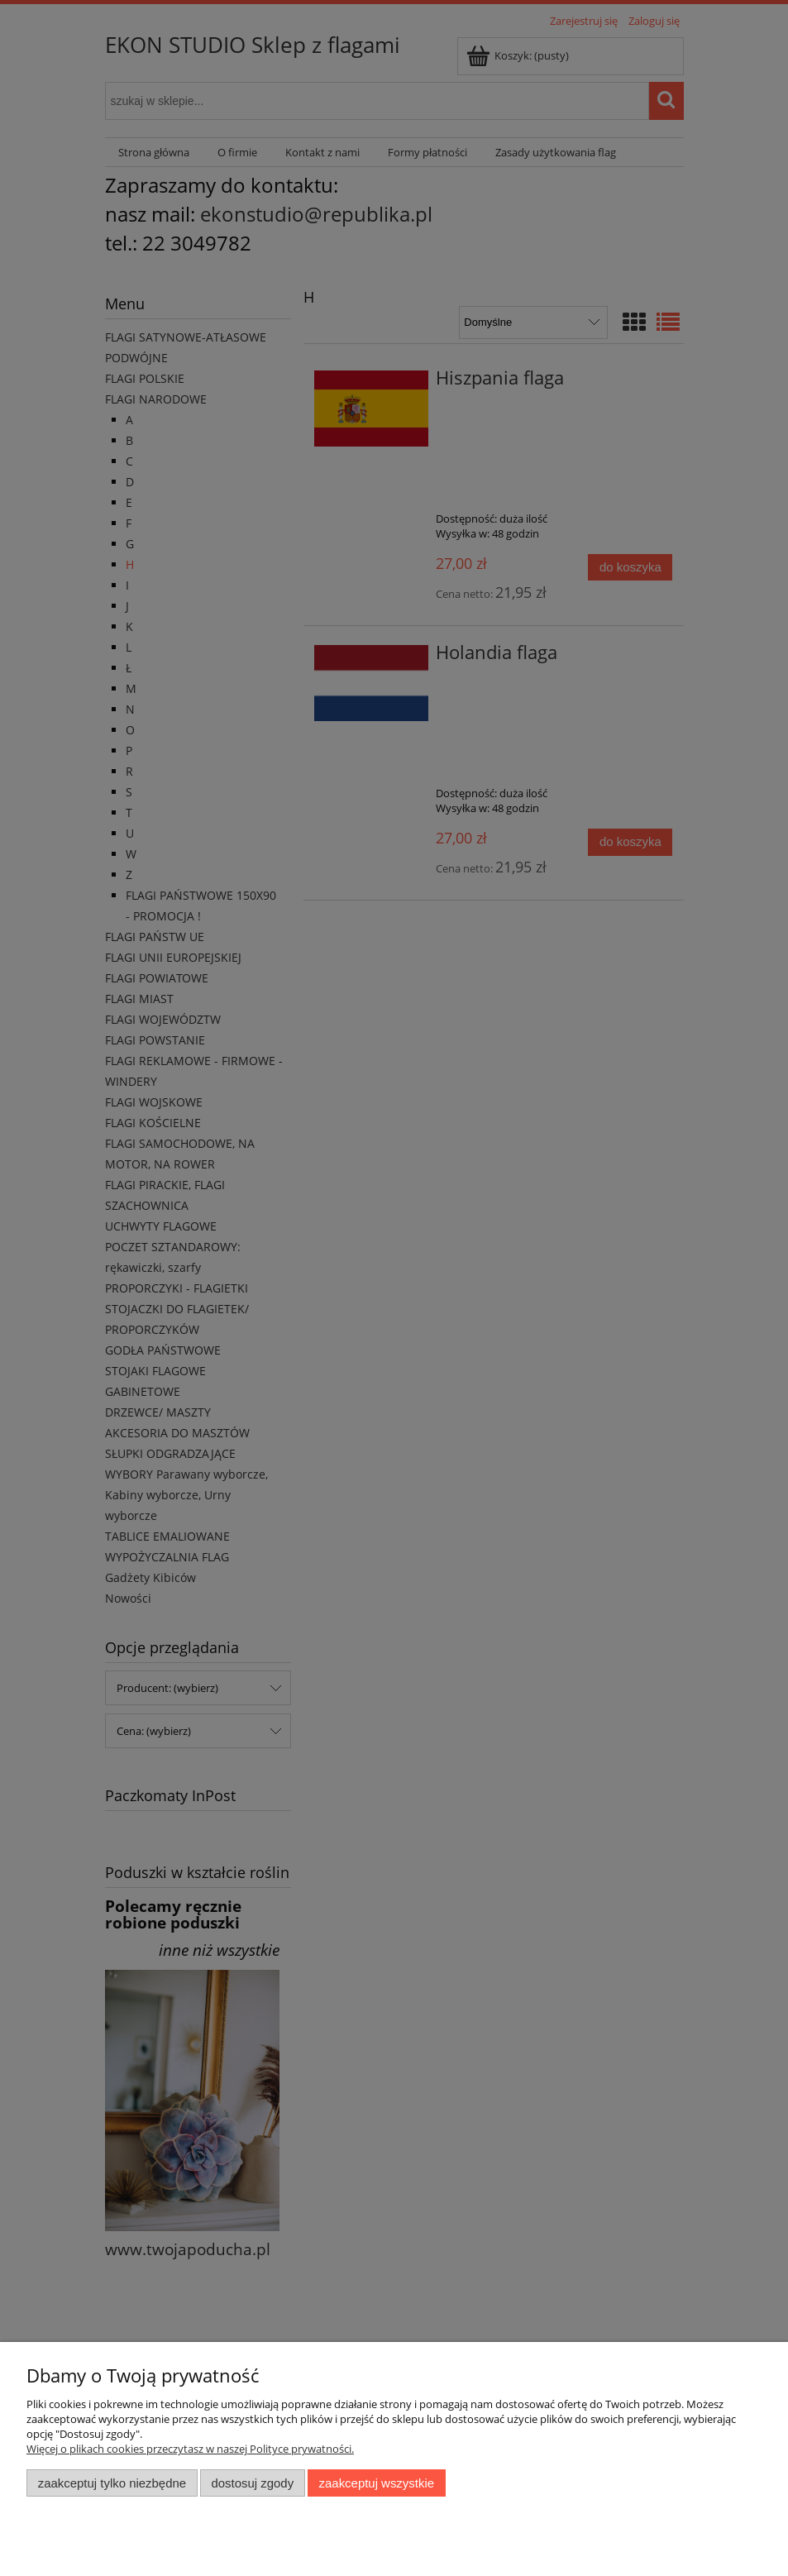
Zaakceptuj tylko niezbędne (112, 2483)
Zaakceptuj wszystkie (376, 2483)
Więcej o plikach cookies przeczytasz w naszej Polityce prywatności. (190, 2448)
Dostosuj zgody (252, 2483)
